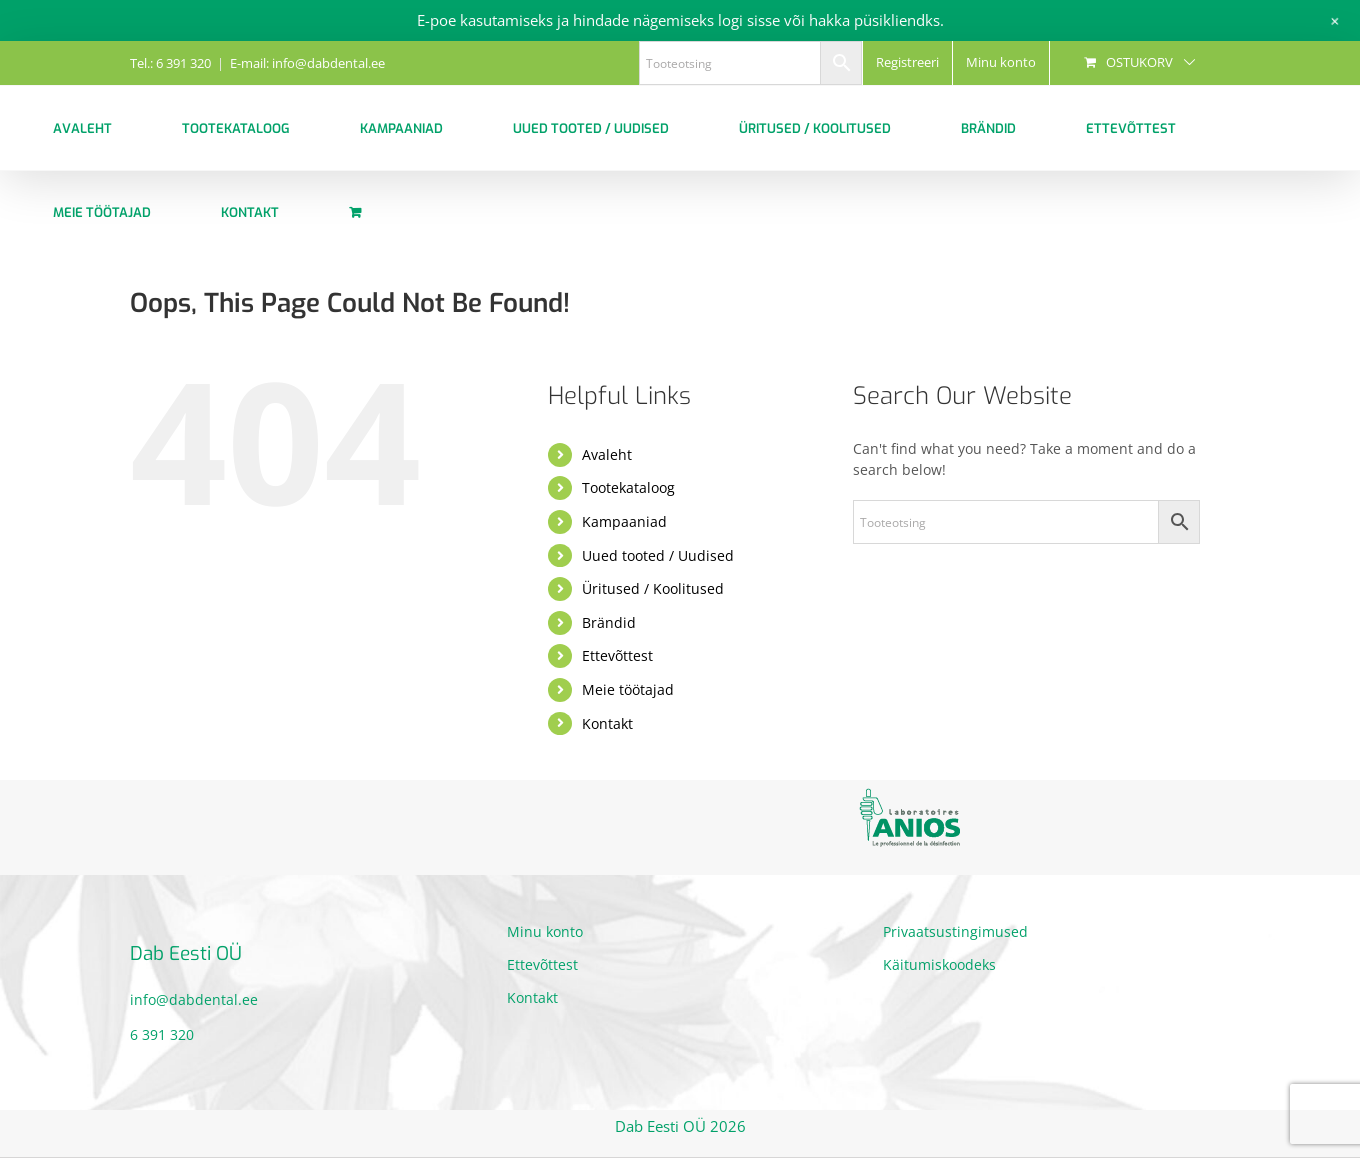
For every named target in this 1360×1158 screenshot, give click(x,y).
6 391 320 (162, 1034)
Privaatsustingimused (955, 931)
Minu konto (545, 931)
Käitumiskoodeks (939, 964)
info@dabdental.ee (194, 999)
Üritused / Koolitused (653, 588)
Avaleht (607, 454)
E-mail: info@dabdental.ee (307, 63)
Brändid (609, 622)
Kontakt (607, 723)
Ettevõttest (617, 655)
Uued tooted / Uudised (658, 555)
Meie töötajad (628, 689)
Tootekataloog (628, 487)
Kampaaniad (624, 521)
